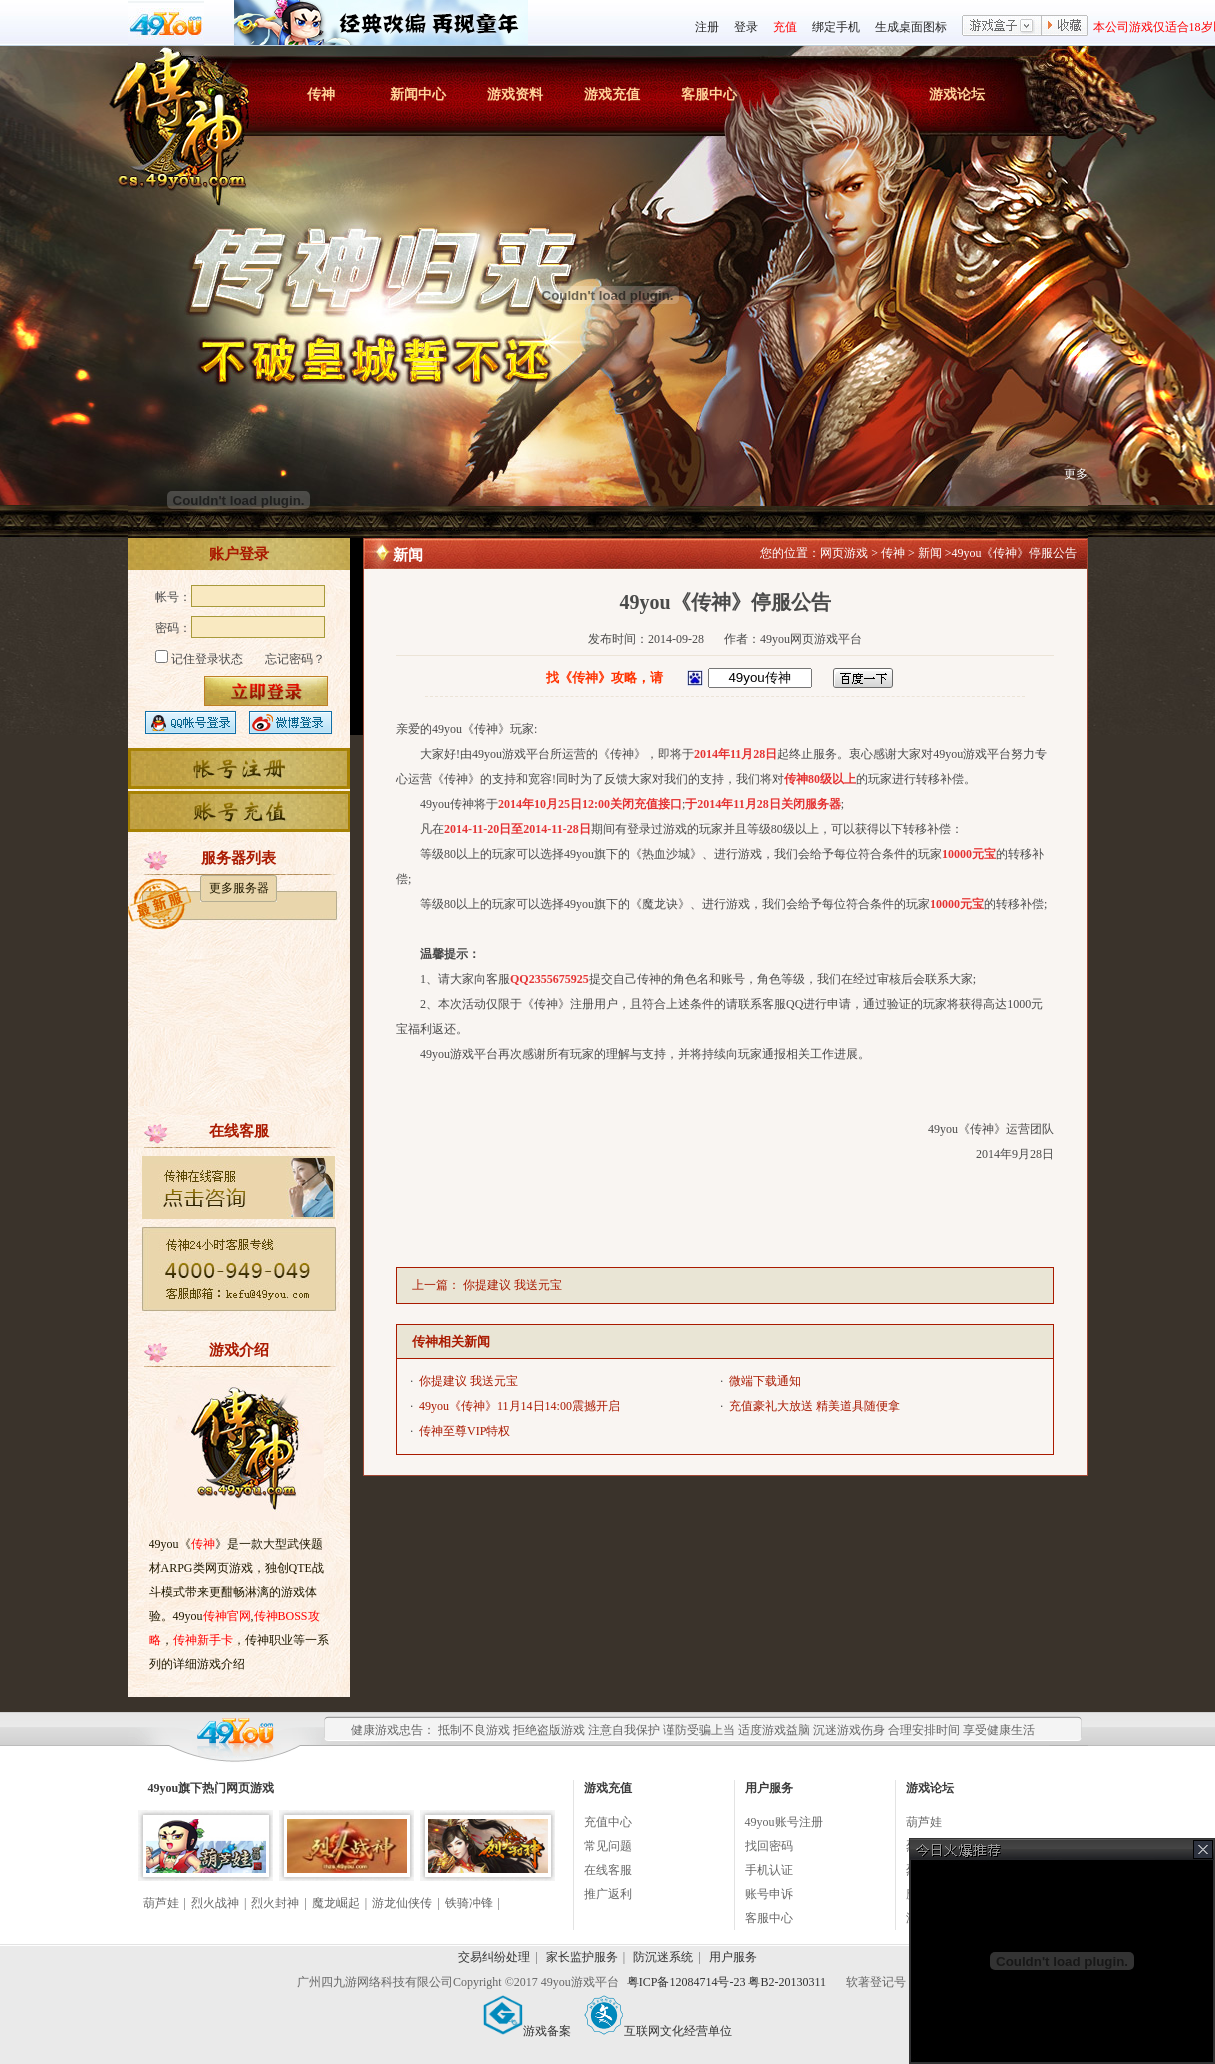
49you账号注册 (784, 1822)
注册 (707, 27)
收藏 (1065, 27)
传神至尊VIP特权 (464, 1431)
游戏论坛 (957, 94)
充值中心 (608, 1822)
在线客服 (608, 1870)
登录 (746, 27)
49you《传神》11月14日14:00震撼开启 (519, 1406)
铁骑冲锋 (469, 1903)
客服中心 (709, 94)
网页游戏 (844, 553)
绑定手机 (836, 27)
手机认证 (769, 1870)
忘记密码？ (295, 659)
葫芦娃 (161, 1903)
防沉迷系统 (663, 1957)
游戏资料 (515, 94)
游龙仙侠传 (402, 1903)
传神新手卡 (203, 1640)
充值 (785, 27)
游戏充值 (612, 94)
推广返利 (608, 1894)
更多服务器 (239, 888)
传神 (321, 94)
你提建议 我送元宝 (512, 1285)
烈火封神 (275, 1903)
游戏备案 (527, 2031)
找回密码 (769, 1846)
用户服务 (733, 1957)
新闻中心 (418, 94)
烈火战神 (215, 1903)
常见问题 (608, 1846)
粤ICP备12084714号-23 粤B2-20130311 (728, 1982)
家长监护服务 (582, 1957)
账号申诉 (769, 1894)
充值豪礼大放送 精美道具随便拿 (814, 1406)
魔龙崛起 (336, 1903)
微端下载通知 (765, 1381)
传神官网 (227, 1616)
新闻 (930, 553)
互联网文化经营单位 (658, 2031)
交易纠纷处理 (494, 1957)
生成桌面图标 (911, 27)
